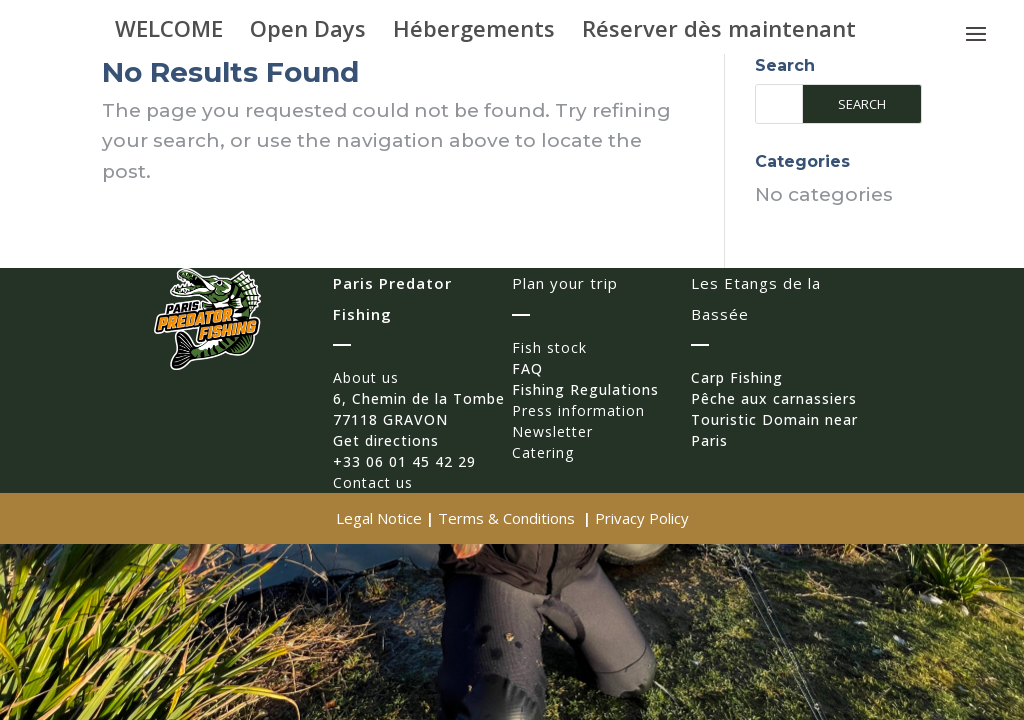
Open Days (308, 32)
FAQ (527, 368)
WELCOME (169, 32)
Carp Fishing (737, 377)
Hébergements (474, 32)
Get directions (386, 440)
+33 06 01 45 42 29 (404, 461)
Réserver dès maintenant (719, 32)
